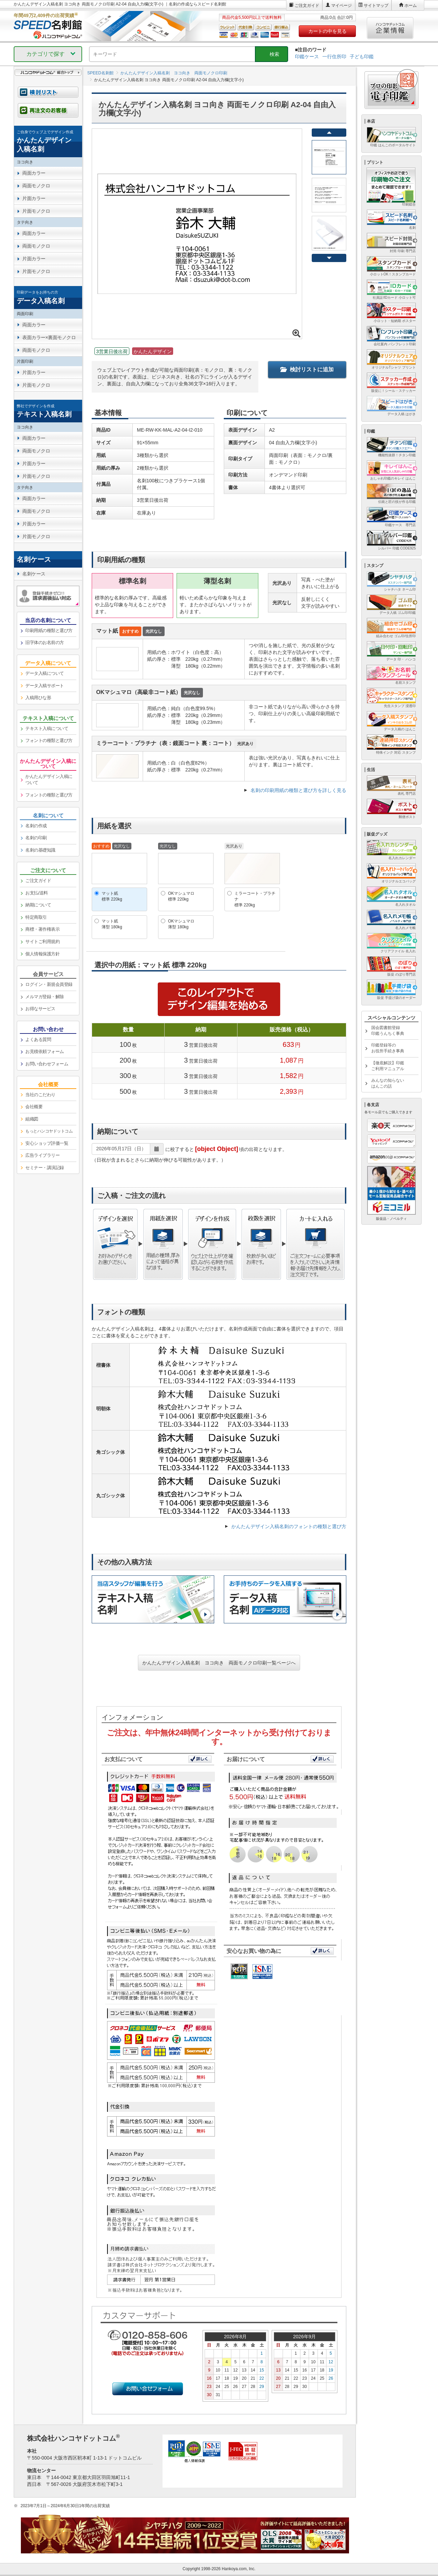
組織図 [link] (31, 1119)
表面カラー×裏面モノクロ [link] (49, 337)
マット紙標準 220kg (112, 896)
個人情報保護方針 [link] (42, 953)
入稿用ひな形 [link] (38, 697)
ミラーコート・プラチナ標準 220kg (254, 899)
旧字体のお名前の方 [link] (44, 642)
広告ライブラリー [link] (42, 1155)
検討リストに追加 (307, 369)
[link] (48, 141)
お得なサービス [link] (40, 1008)
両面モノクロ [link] (36, 185)
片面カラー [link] (34, 198)
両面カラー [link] (34, 173)
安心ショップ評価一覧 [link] (46, 1143)
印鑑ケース (307, 56)
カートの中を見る (327, 31)
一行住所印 (334, 56)
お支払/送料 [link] (36, 892)
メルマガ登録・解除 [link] (44, 996)
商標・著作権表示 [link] (42, 929)
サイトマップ (376, 5)
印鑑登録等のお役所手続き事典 (387, 1048)
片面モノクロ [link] (36, 211)
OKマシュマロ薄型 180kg (181, 924)
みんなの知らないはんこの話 (387, 1083)
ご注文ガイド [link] (38, 880)
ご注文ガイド (307, 5)
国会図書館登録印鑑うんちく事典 (387, 1030)
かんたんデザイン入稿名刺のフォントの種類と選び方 (288, 1526)
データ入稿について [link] (44, 673)
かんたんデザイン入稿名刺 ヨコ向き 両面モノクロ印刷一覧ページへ (219, 1662)
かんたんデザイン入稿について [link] (49, 779)
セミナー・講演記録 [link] (44, 1167)
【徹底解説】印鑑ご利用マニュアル (387, 1066)
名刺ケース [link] (34, 574)
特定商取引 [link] (36, 917)
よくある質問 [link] (38, 1039)
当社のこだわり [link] (40, 1094)
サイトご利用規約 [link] (42, 941)
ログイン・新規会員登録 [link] (49, 984)
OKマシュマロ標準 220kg (181, 896)
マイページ (341, 5)
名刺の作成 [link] (36, 825)
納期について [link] (38, 904)
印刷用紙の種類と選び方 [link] (49, 630)
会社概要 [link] (33, 1106)
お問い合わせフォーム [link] (46, 1063)
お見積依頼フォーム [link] (44, 1051)
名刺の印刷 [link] (36, 837)
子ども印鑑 (362, 56)
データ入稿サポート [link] (44, 685)
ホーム (410, 5)
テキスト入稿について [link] (46, 728)
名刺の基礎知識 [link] (40, 850)
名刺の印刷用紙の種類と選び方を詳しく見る (298, 790)
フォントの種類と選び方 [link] (49, 740)
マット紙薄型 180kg (112, 924)
